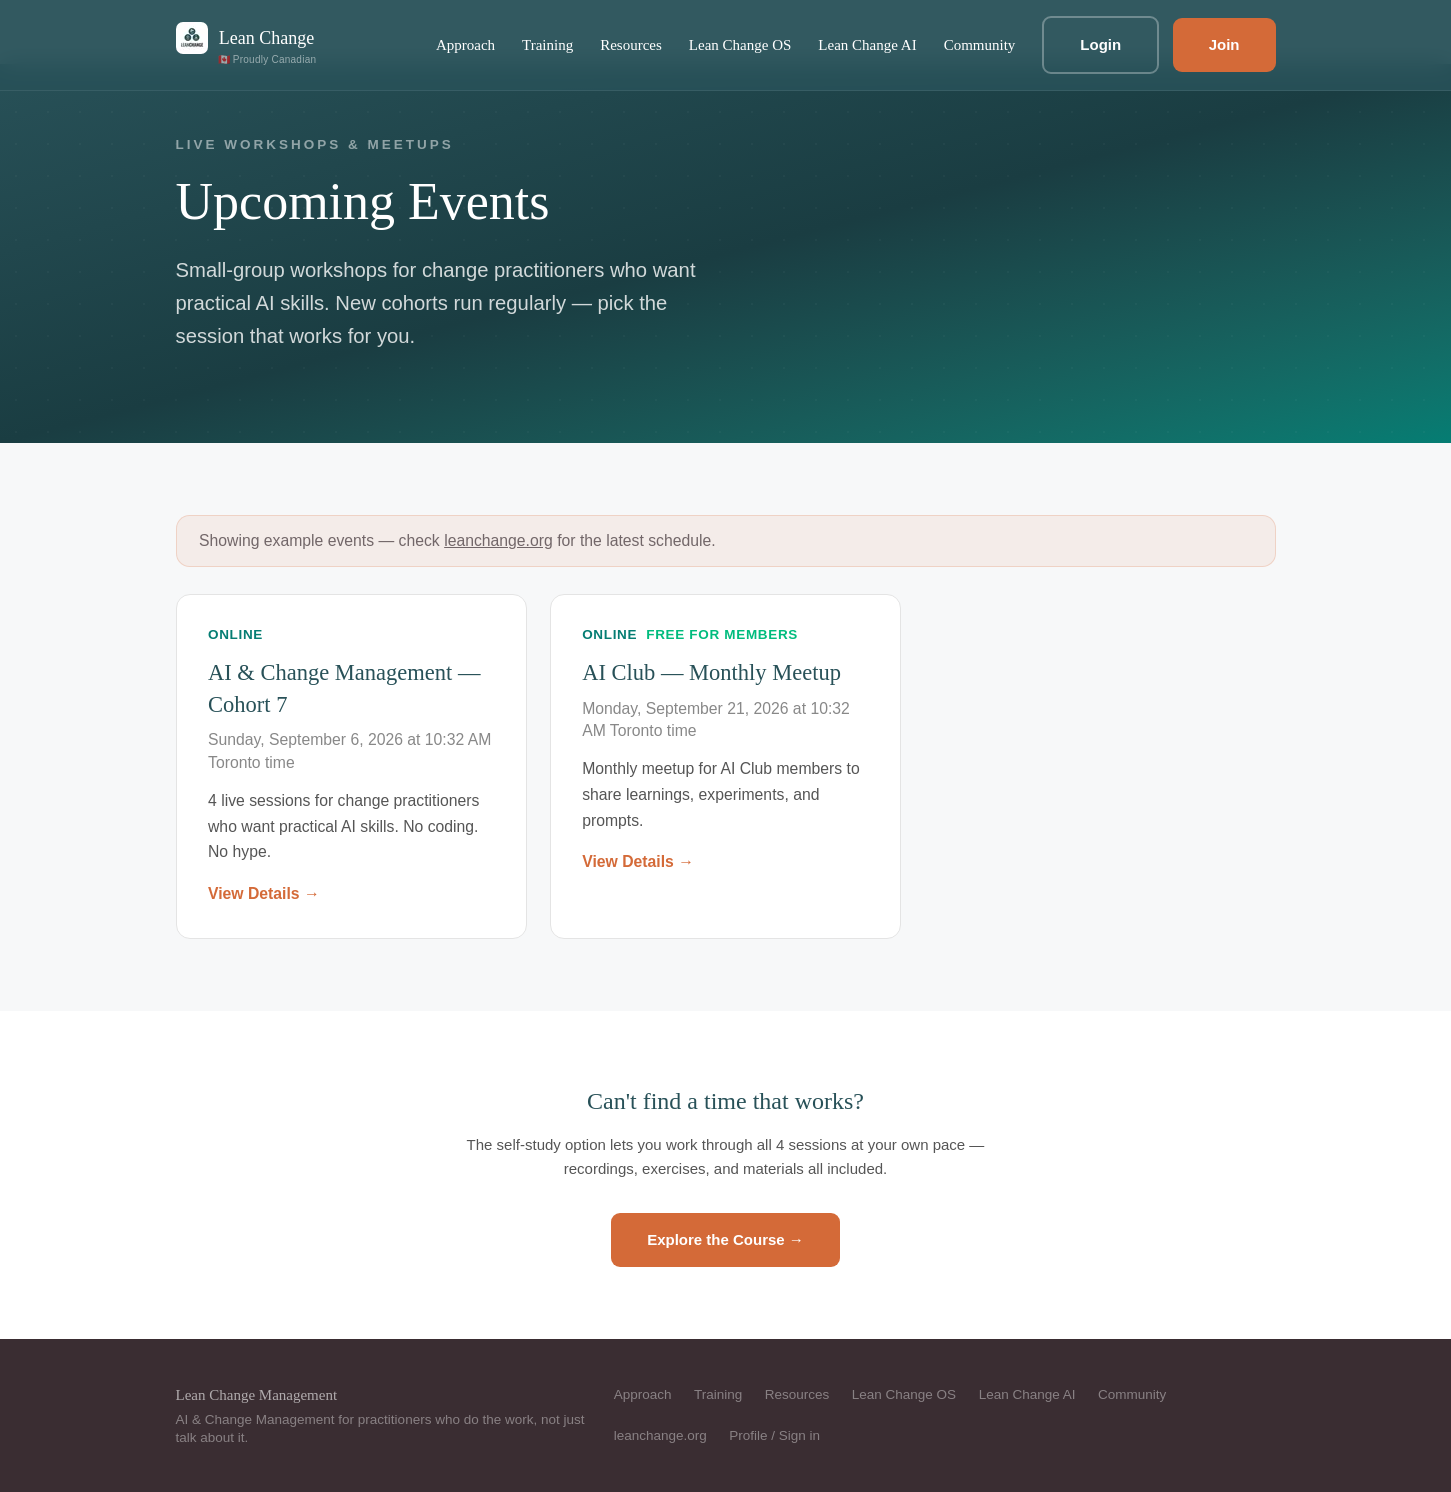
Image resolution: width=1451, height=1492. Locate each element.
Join (1224, 44)
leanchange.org (498, 540)
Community (980, 45)
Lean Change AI (867, 45)
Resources (631, 45)
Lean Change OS (740, 45)
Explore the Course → (725, 1239)
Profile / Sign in (774, 1435)
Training (547, 45)
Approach (465, 45)
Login (1100, 44)
